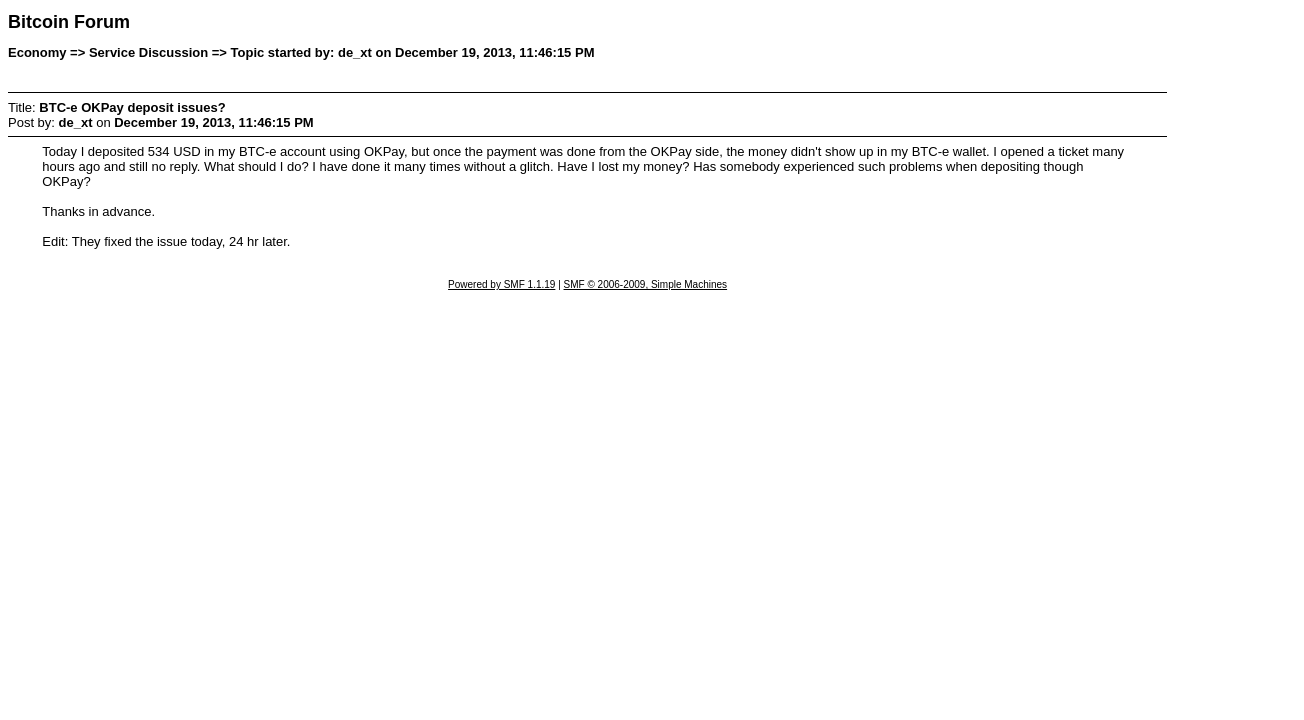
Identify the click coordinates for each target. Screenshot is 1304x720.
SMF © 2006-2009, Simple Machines (646, 284)
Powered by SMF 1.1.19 (501, 284)
